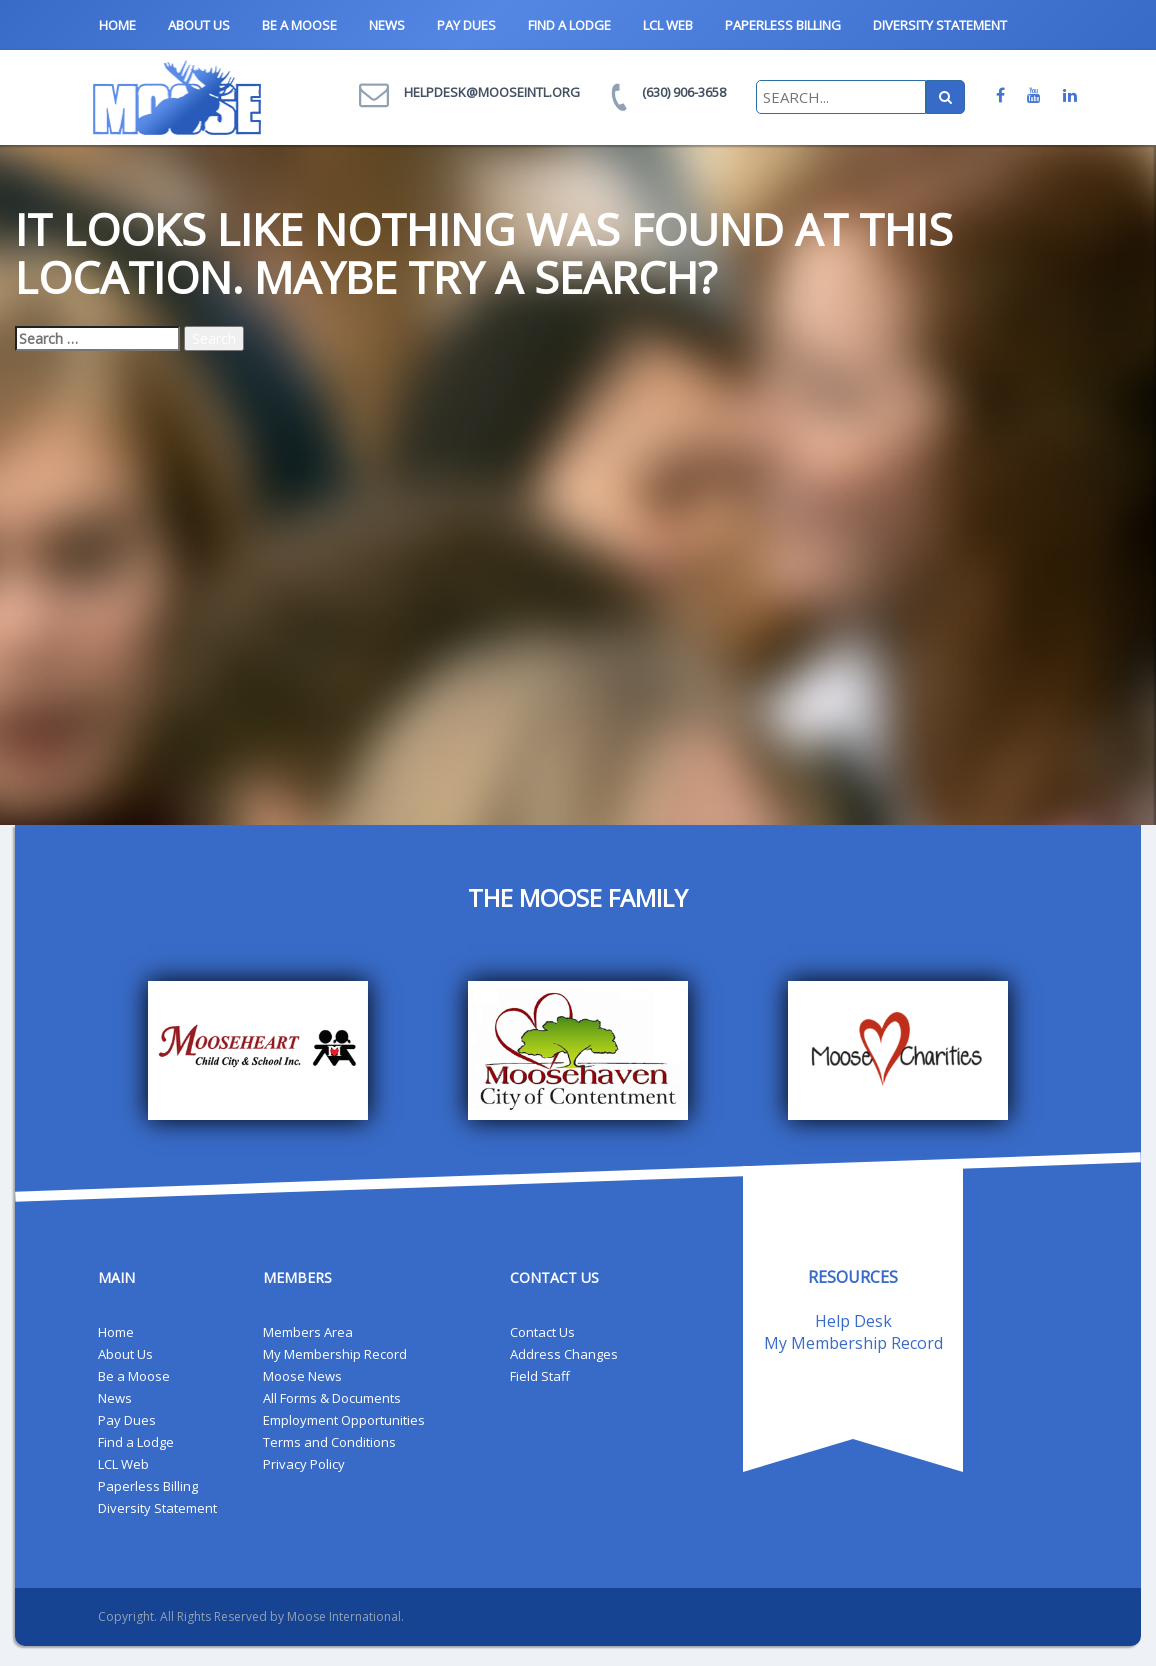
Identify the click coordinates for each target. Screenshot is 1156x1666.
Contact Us (542, 1332)
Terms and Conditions (329, 1442)
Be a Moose (299, 25)
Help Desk (853, 1321)
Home (117, 25)
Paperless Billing (783, 25)
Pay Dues (466, 25)
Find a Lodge (569, 25)
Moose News (302, 1376)
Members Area (308, 1332)
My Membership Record (335, 1354)
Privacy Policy (304, 1464)
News (387, 25)
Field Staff (540, 1376)
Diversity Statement (940, 25)
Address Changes (564, 1354)
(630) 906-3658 (684, 92)
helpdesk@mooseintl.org (492, 92)
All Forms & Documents (332, 1398)
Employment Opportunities (344, 1420)
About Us (199, 25)
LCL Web (668, 25)
